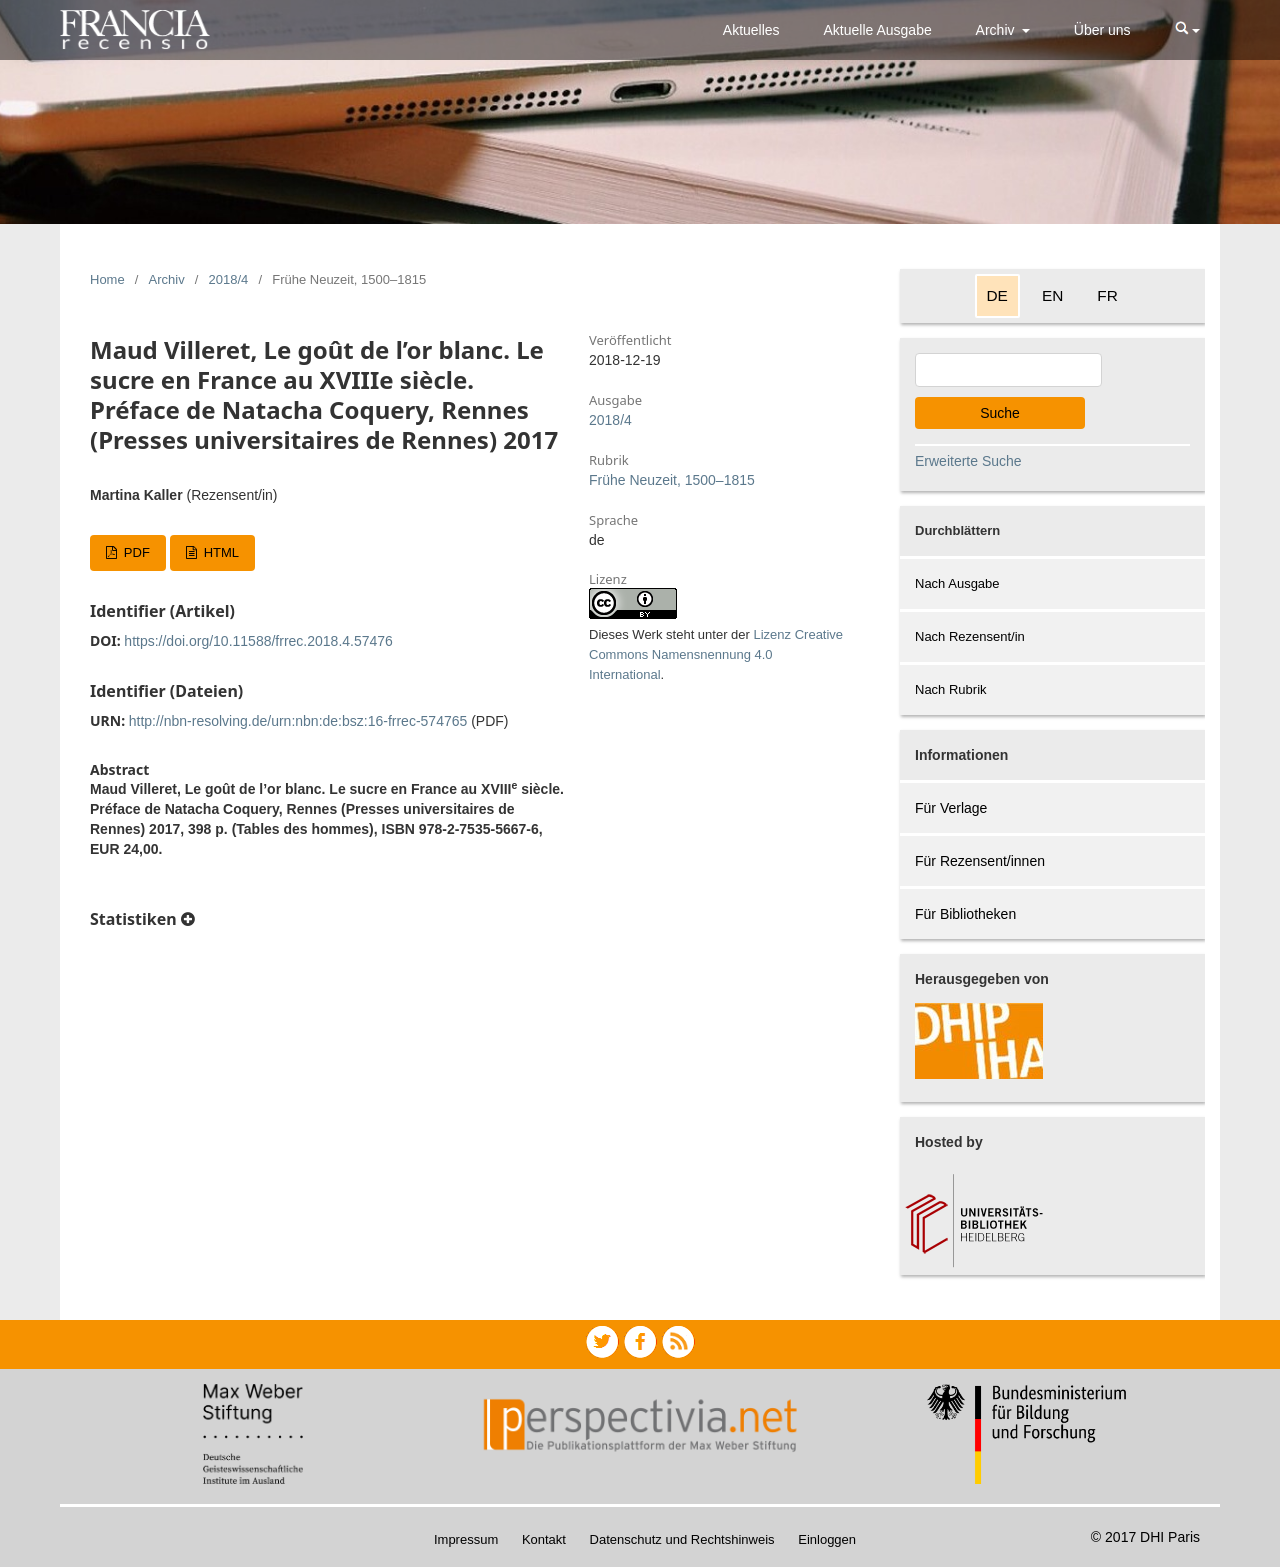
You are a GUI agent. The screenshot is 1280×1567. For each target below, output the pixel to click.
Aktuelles (751, 30)
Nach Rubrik (951, 689)
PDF (135, 552)
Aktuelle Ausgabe (878, 30)
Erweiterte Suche (968, 461)
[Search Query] (1008, 370)
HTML (219, 552)
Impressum (466, 1539)
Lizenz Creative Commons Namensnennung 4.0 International (716, 654)
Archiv (997, 30)
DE (997, 295)
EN (1052, 295)
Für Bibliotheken (965, 914)
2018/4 (229, 279)
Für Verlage (951, 808)
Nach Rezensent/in (970, 636)
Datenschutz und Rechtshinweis (682, 1539)
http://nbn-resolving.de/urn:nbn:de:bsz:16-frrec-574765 (298, 721)
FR (1107, 295)
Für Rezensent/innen (980, 861)
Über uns (1102, 30)
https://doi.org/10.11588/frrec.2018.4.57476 (258, 641)
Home (107, 279)
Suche (1000, 413)
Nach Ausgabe (957, 583)
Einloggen (827, 1539)
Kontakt (544, 1539)
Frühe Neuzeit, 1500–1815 (672, 480)
